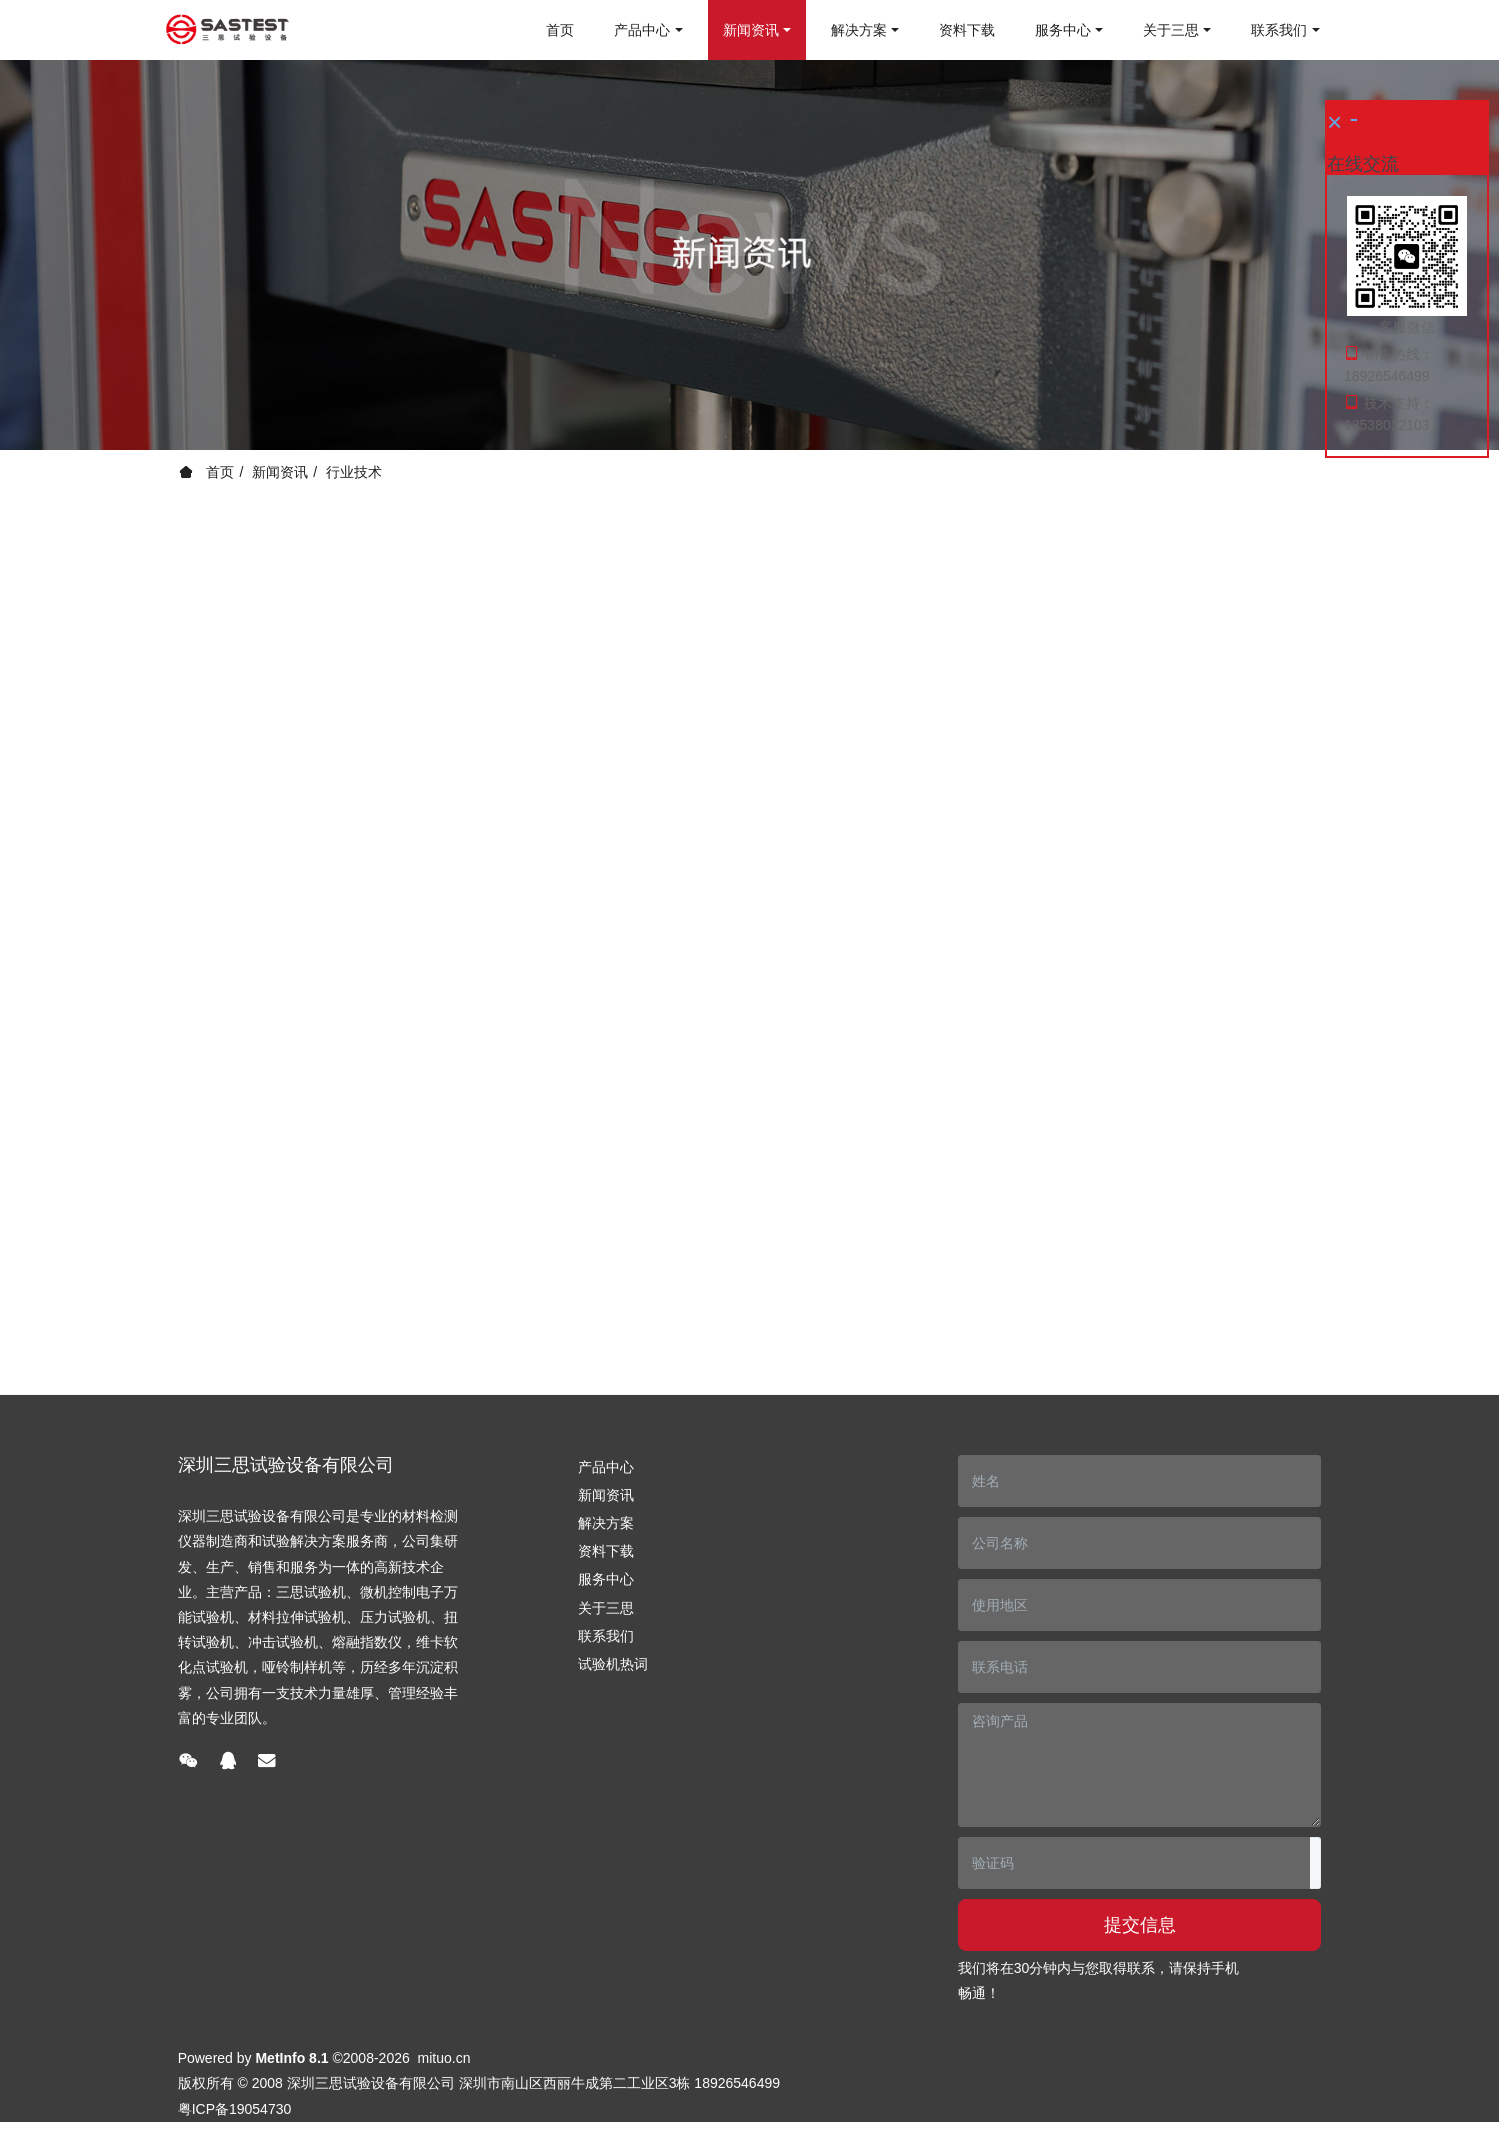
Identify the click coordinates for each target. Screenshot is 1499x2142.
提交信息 (1140, 1925)
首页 (560, 30)
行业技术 (354, 472)
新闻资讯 (280, 472)
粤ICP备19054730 (235, 2109)
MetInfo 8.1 (291, 2058)
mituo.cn (444, 2058)
